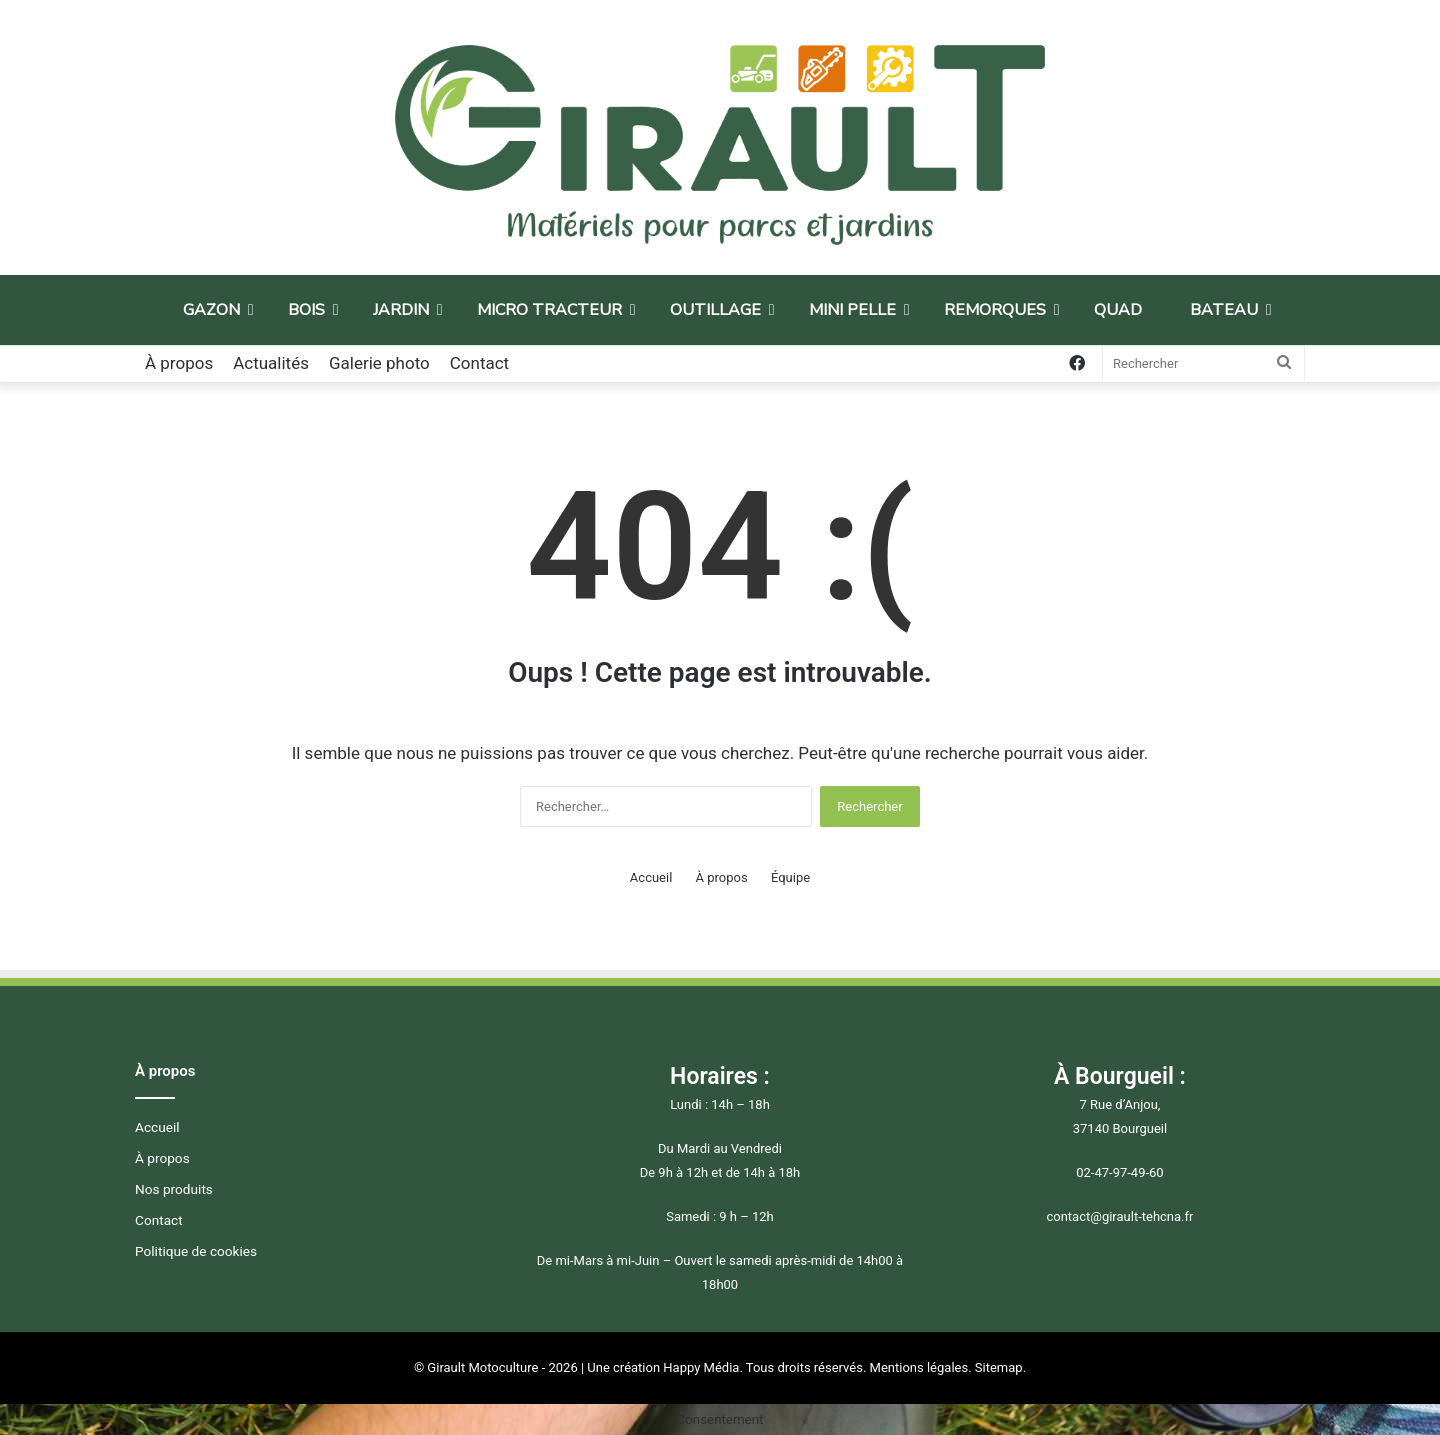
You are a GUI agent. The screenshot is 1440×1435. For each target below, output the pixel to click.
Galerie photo (379, 363)
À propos (179, 363)
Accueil (651, 877)
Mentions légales (919, 1367)
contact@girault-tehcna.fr (1119, 1216)
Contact (479, 363)
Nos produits (174, 1189)
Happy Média (701, 1367)
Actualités (271, 363)
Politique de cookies (196, 1251)
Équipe (790, 877)
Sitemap (999, 1367)
